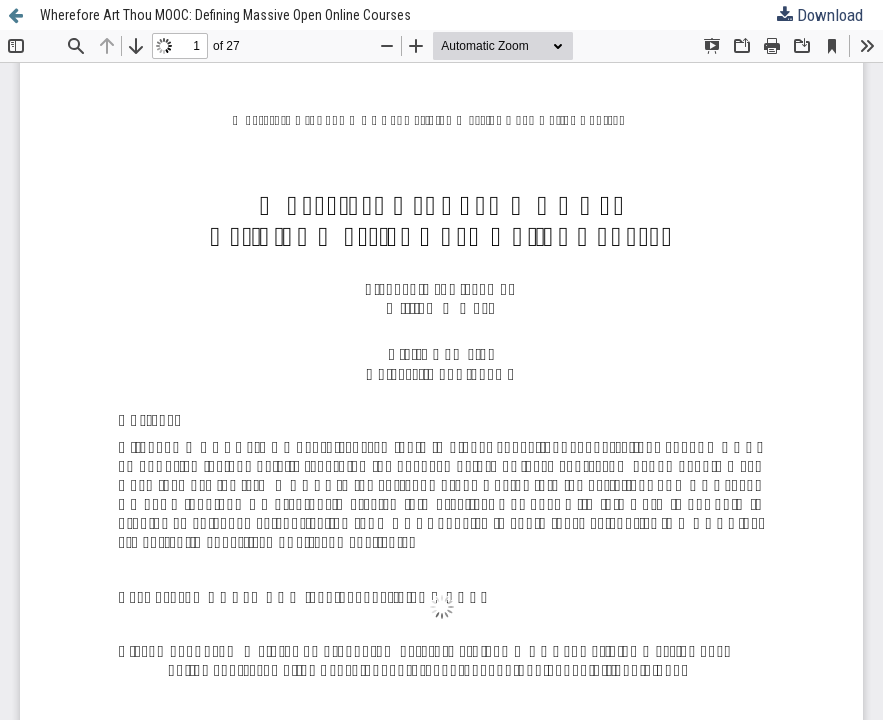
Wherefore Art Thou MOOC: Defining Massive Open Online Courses (225, 15)
